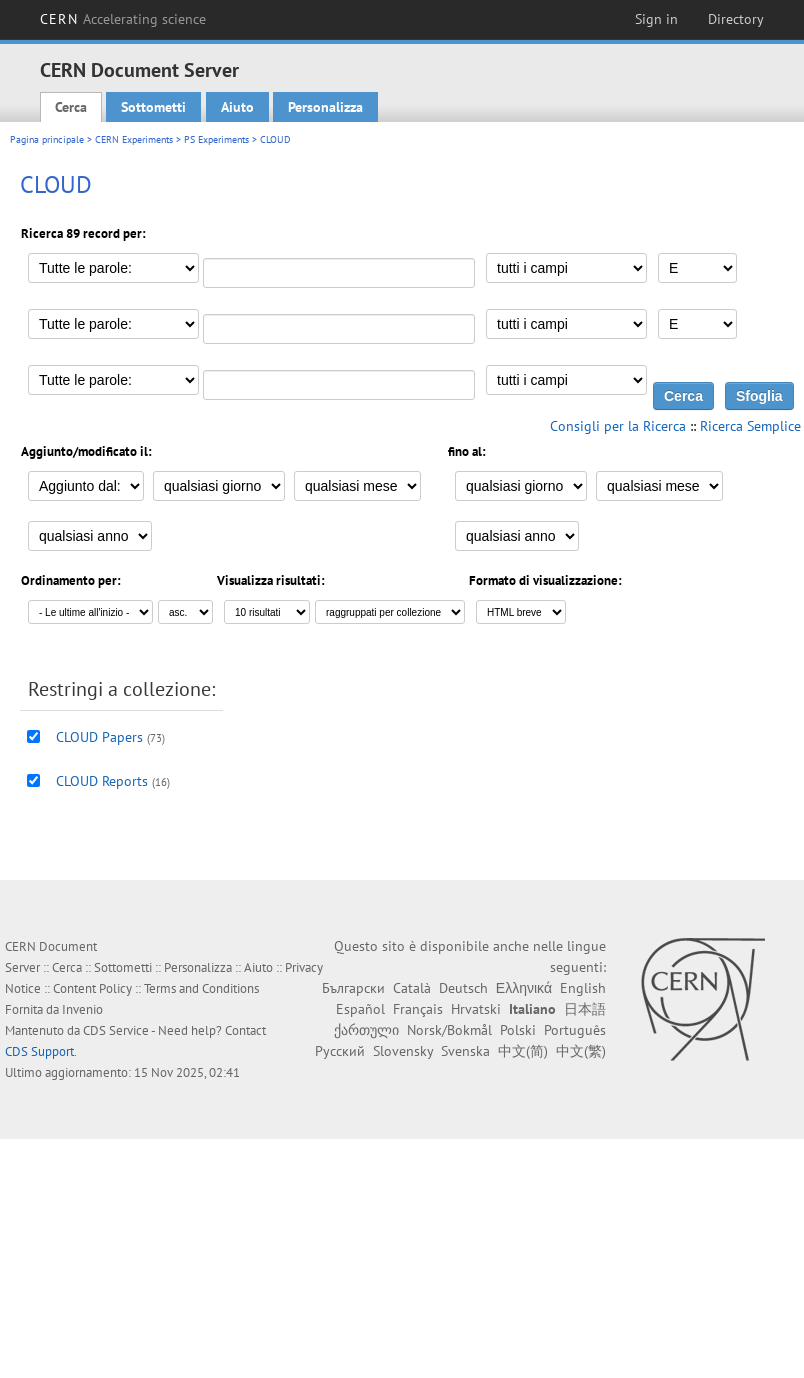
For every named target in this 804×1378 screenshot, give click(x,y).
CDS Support (39, 1051)
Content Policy (92, 988)
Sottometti (153, 107)
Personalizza (325, 107)
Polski (518, 1030)
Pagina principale (47, 139)
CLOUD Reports (102, 781)
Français (418, 1009)
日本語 (585, 1009)
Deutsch (463, 988)
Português (575, 1030)
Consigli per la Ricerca (618, 426)
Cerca (71, 107)
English (583, 988)
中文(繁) (581, 1051)
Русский (340, 1051)
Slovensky (403, 1051)
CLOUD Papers (99, 737)
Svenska (465, 1051)
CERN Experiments (134, 139)
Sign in (656, 19)
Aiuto (237, 107)
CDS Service (116, 1030)
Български (353, 988)
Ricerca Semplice (750, 426)
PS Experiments (216, 139)
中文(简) (523, 1051)
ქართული (366, 1030)
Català (412, 988)
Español (360, 1009)
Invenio (82, 1009)
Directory (736, 19)
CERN (123, 19)
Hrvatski (476, 1009)
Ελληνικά (524, 988)
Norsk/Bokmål (449, 1030)
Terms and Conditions (201, 988)
